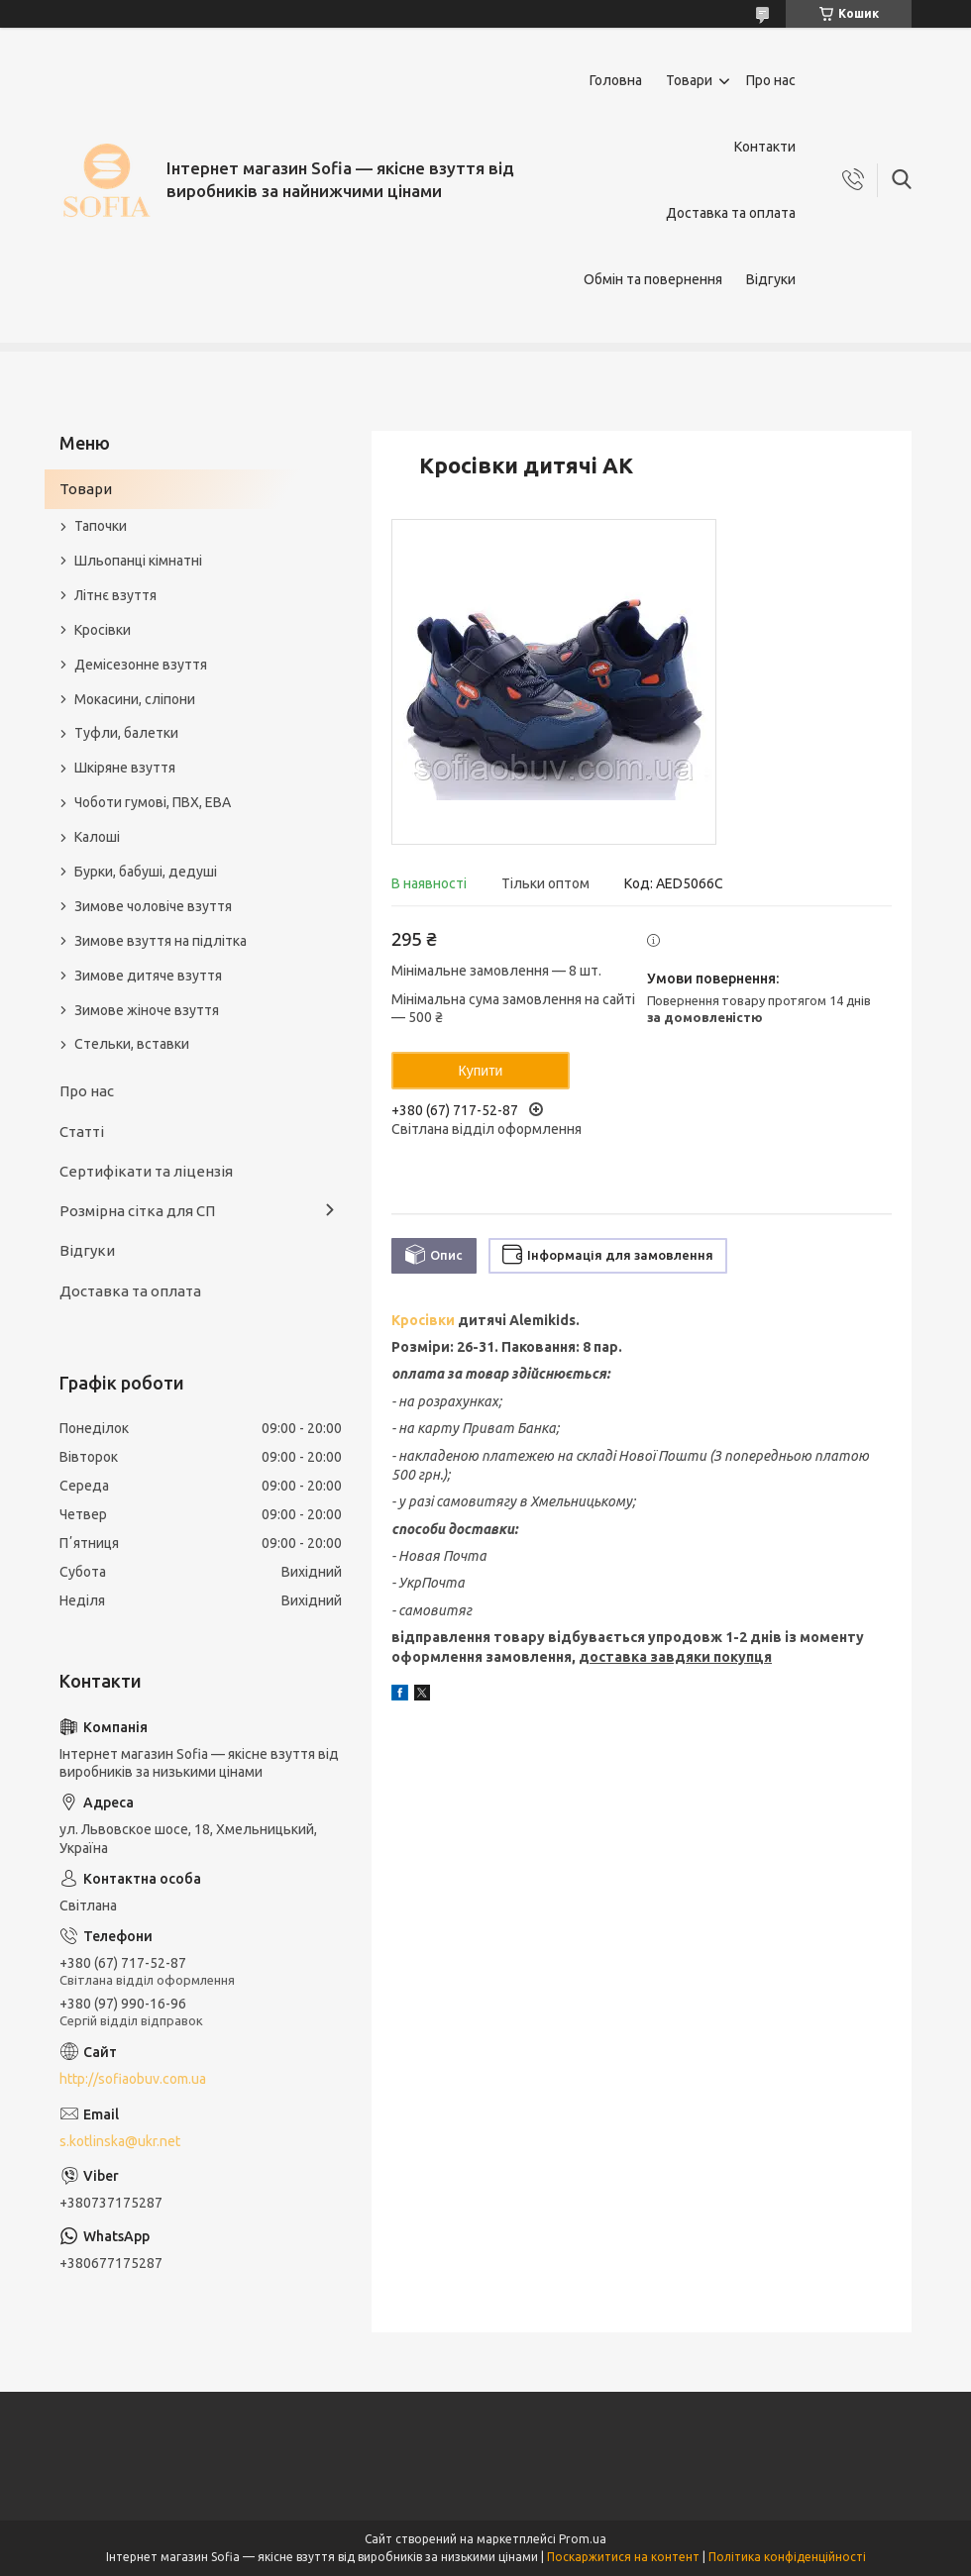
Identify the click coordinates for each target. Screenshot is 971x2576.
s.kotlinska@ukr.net (119, 2141)
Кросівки (423, 1320)
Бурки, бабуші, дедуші (145, 871)
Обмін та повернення (653, 279)
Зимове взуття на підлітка (160, 941)
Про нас (771, 80)
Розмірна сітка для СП (137, 1210)
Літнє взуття (115, 595)
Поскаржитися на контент (623, 2556)
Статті (81, 1131)
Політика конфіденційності (787, 2556)
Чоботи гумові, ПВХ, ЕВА (152, 802)
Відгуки (771, 279)
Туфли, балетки (126, 733)
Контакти (765, 147)
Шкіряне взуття (124, 767)
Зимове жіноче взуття (146, 1010)
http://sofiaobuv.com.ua (132, 2079)
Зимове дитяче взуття (148, 975)
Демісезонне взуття (140, 664)
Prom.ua (582, 2538)
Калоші (97, 837)
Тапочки (100, 526)
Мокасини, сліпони (134, 699)
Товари (689, 80)
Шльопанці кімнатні (138, 560)
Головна (616, 80)
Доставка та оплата (731, 213)
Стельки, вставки (131, 1044)
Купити (481, 1071)
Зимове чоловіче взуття (153, 906)
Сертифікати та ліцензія (146, 1171)
